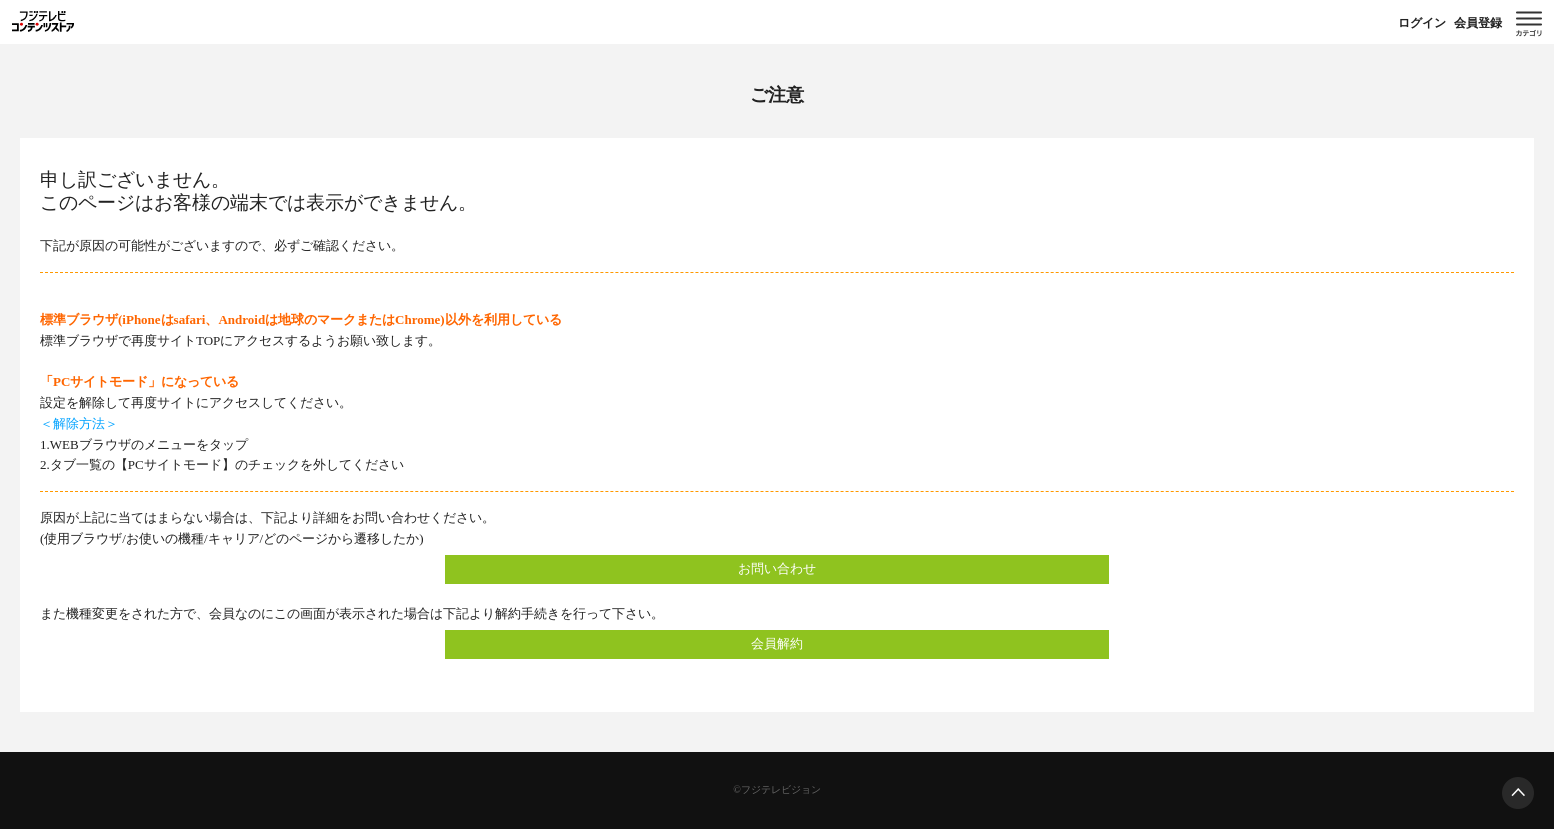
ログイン (1422, 23)
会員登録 (1478, 23)
